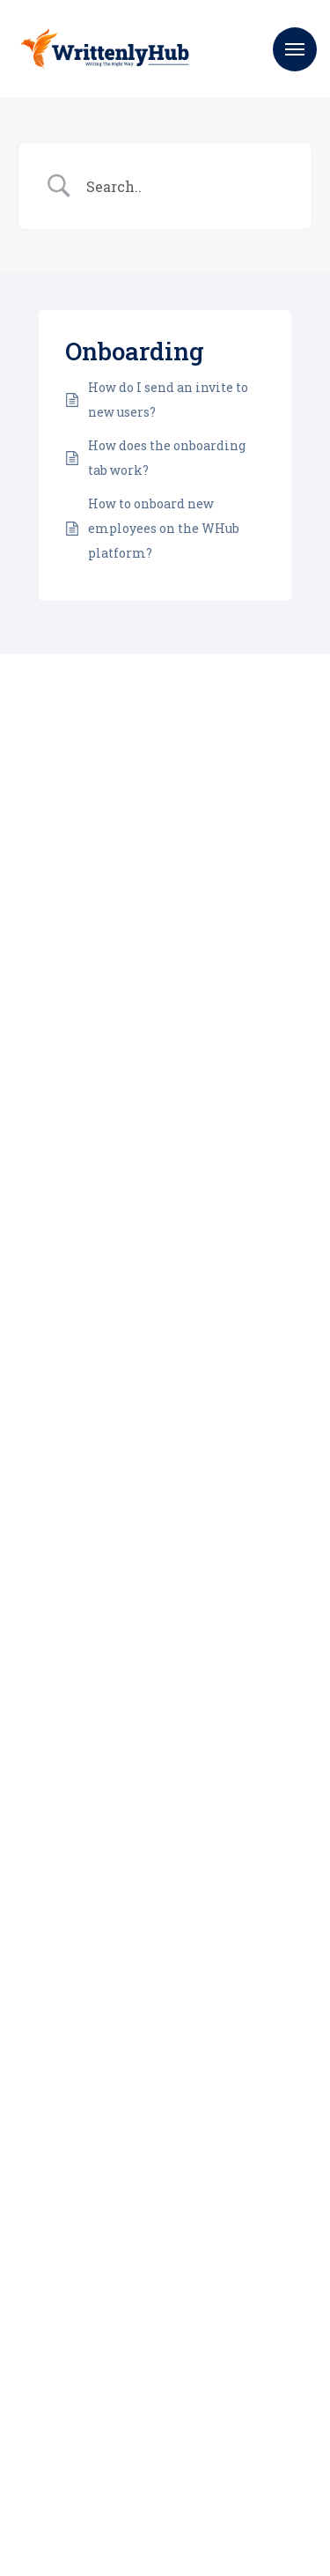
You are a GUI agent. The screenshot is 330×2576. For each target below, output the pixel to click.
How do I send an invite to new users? (168, 399)
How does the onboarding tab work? (167, 457)
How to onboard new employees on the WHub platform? (163, 528)
